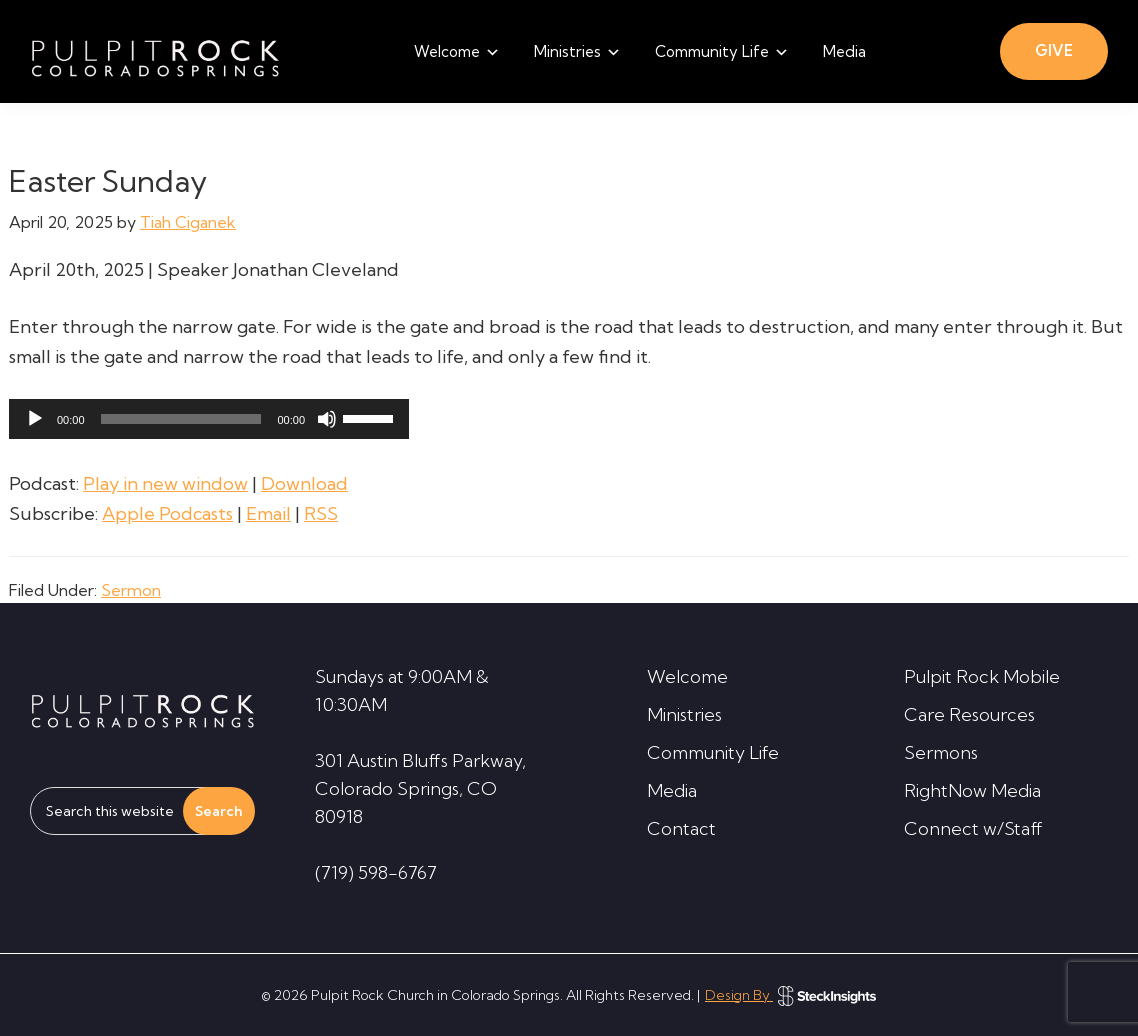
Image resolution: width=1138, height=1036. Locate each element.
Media (672, 790)
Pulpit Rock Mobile (982, 676)
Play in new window (165, 483)
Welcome (687, 676)
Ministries (684, 714)
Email (268, 513)
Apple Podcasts (167, 513)
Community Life (713, 752)
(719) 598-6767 (376, 872)
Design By (790, 995)
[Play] (35, 419)
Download (304, 483)
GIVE (1054, 50)
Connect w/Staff (973, 828)
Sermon (131, 590)
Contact (681, 828)
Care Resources (969, 714)
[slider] (181, 419)
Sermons (941, 752)
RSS (321, 513)
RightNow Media (972, 790)
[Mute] (327, 419)
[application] (209, 419)
